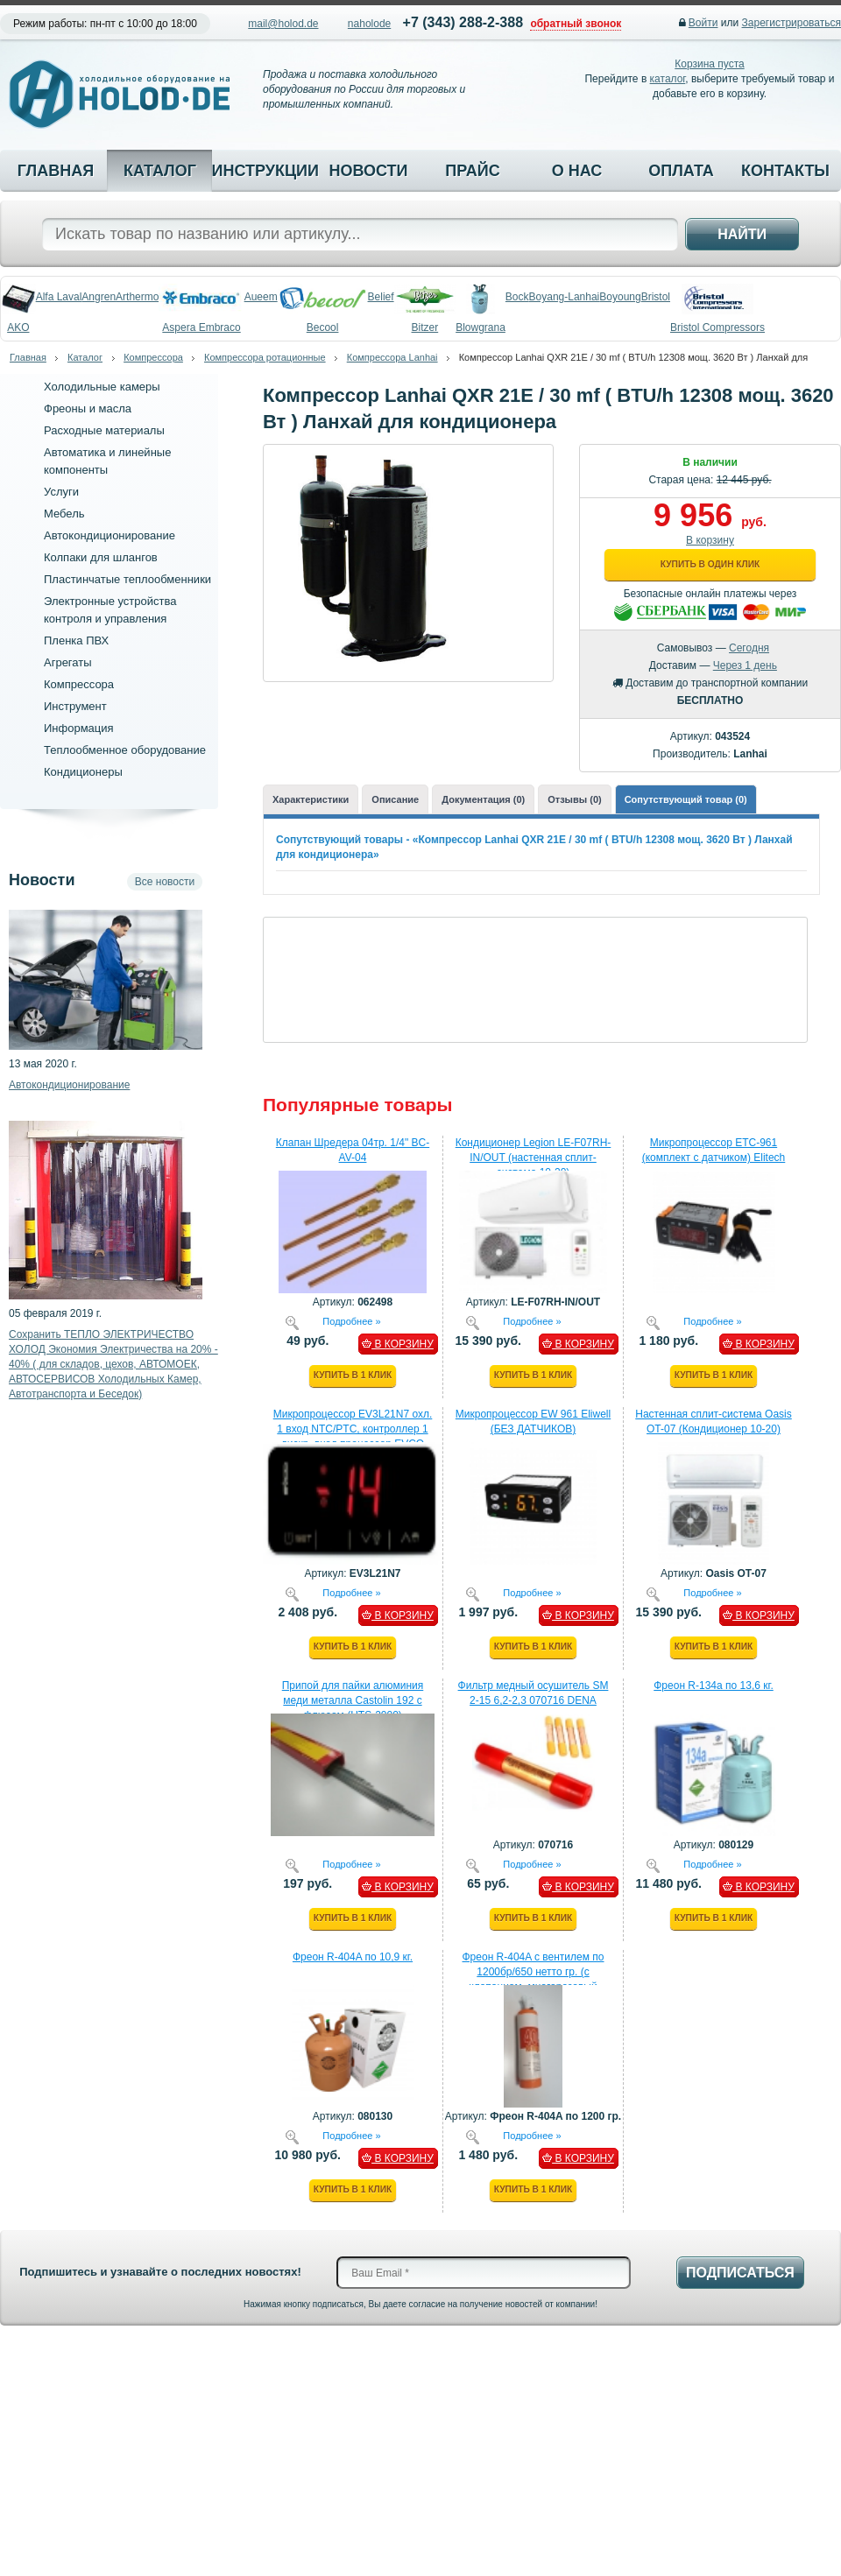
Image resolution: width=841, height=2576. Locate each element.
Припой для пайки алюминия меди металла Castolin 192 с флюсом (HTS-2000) (353, 1700)
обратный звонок (575, 24)
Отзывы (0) (574, 799)
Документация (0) (483, 799)
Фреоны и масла (87, 408)
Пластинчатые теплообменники (127, 579)
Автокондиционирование (109, 535)
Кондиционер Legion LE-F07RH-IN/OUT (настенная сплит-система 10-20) (533, 1158)
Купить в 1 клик (353, 1375)
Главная (56, 170)
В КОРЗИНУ (398, 1344)
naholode (369, 24)
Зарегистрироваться (791, 23)
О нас (577, 170)
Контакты (785, 170)
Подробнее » (351, 1320)
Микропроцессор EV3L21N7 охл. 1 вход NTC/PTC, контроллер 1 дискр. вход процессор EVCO (353, 1429)
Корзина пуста (709, 64)
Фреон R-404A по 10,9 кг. (353, 1957)
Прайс (472, 170)
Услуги (61, 491)
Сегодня (749, 648)
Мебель (64, 513)
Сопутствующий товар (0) (686, 799)
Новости (368, 170)
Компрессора (153, 357)
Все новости (164, 882)
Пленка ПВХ (76, 640)
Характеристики (310, 799)
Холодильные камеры (102, 386)
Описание (395, 799)
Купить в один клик (710, 564)
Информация (79, 728)
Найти (742, 234)
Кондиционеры (83, 771)
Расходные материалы (104, 430)
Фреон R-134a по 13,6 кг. (714, 1685)
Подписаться (740, 2272)
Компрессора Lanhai (392, 357)
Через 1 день (745, 665)
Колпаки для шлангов (101, 557)
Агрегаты (68, 662)
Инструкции (263, 170)
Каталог (160, 170)
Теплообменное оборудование (125, 750)
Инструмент (75, 706)
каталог (668, 79)
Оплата (681, 170)
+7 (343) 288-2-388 (463, 22)
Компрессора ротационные (265, 357)
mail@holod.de (283, 24)
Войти (703, 23)
